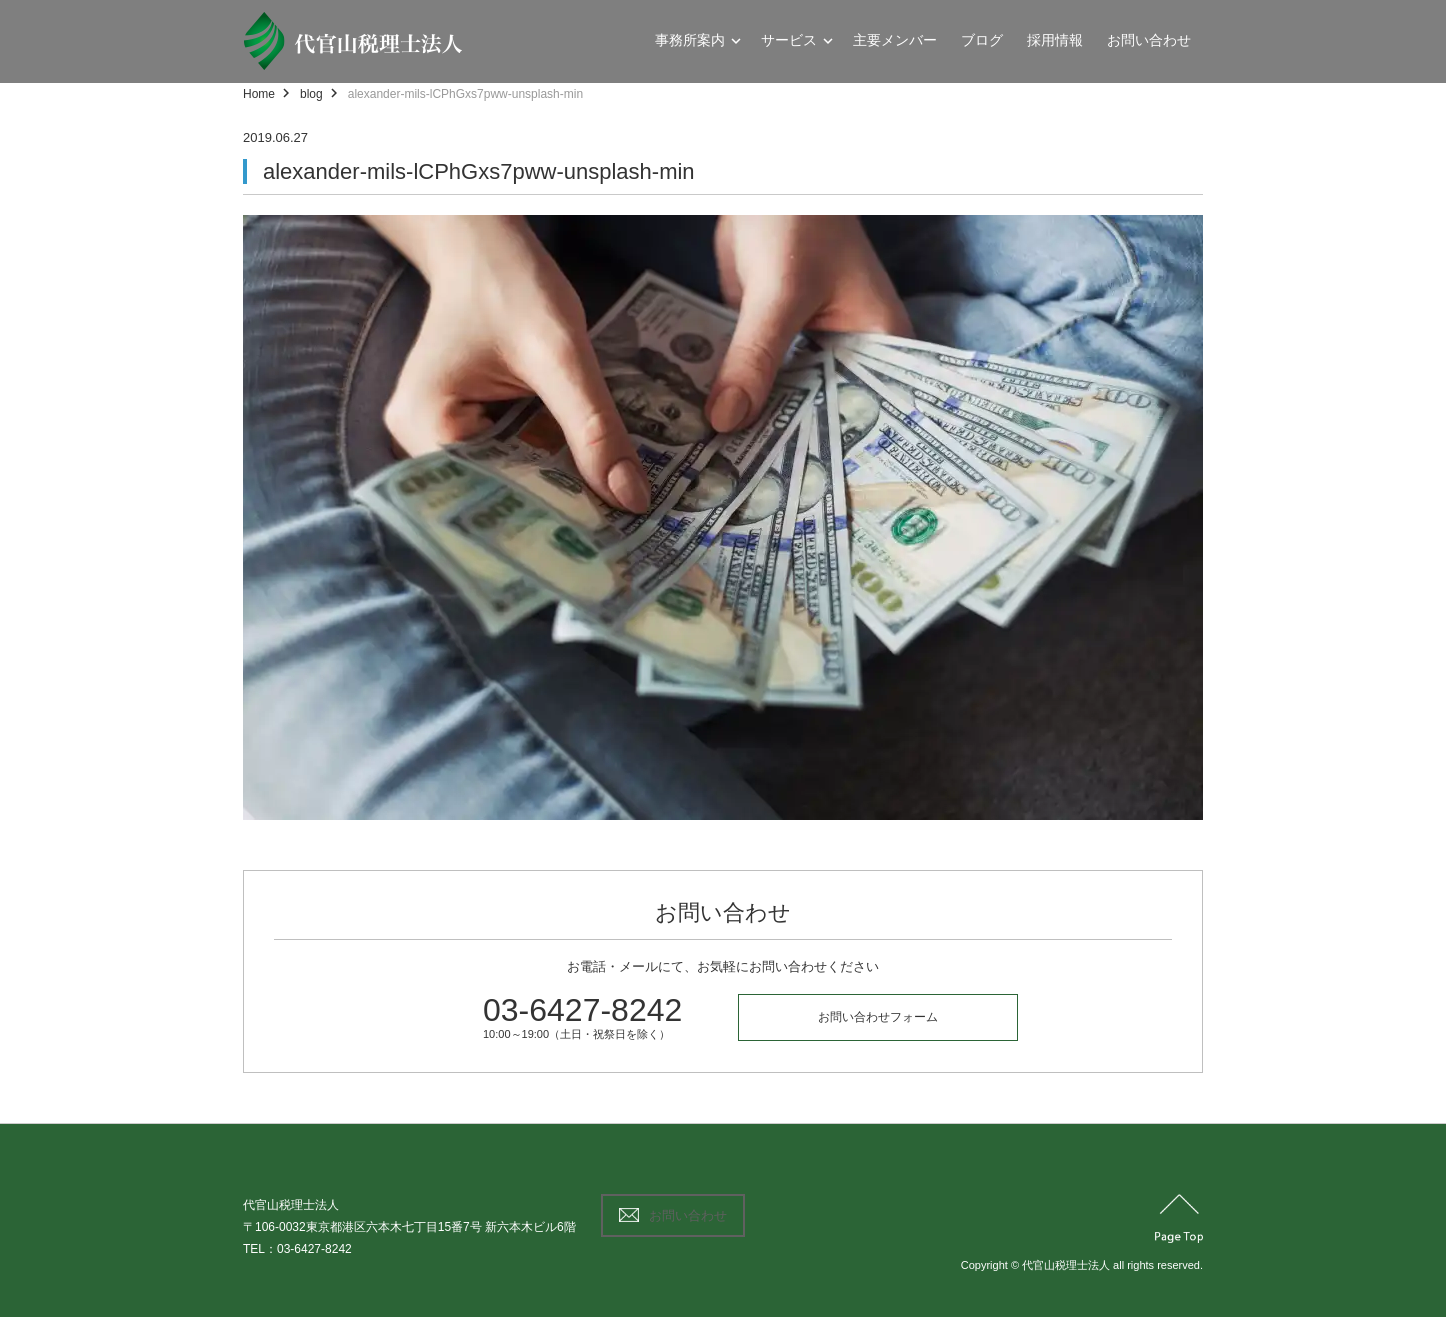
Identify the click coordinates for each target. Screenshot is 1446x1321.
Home (259, 94)
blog (311, 94)
